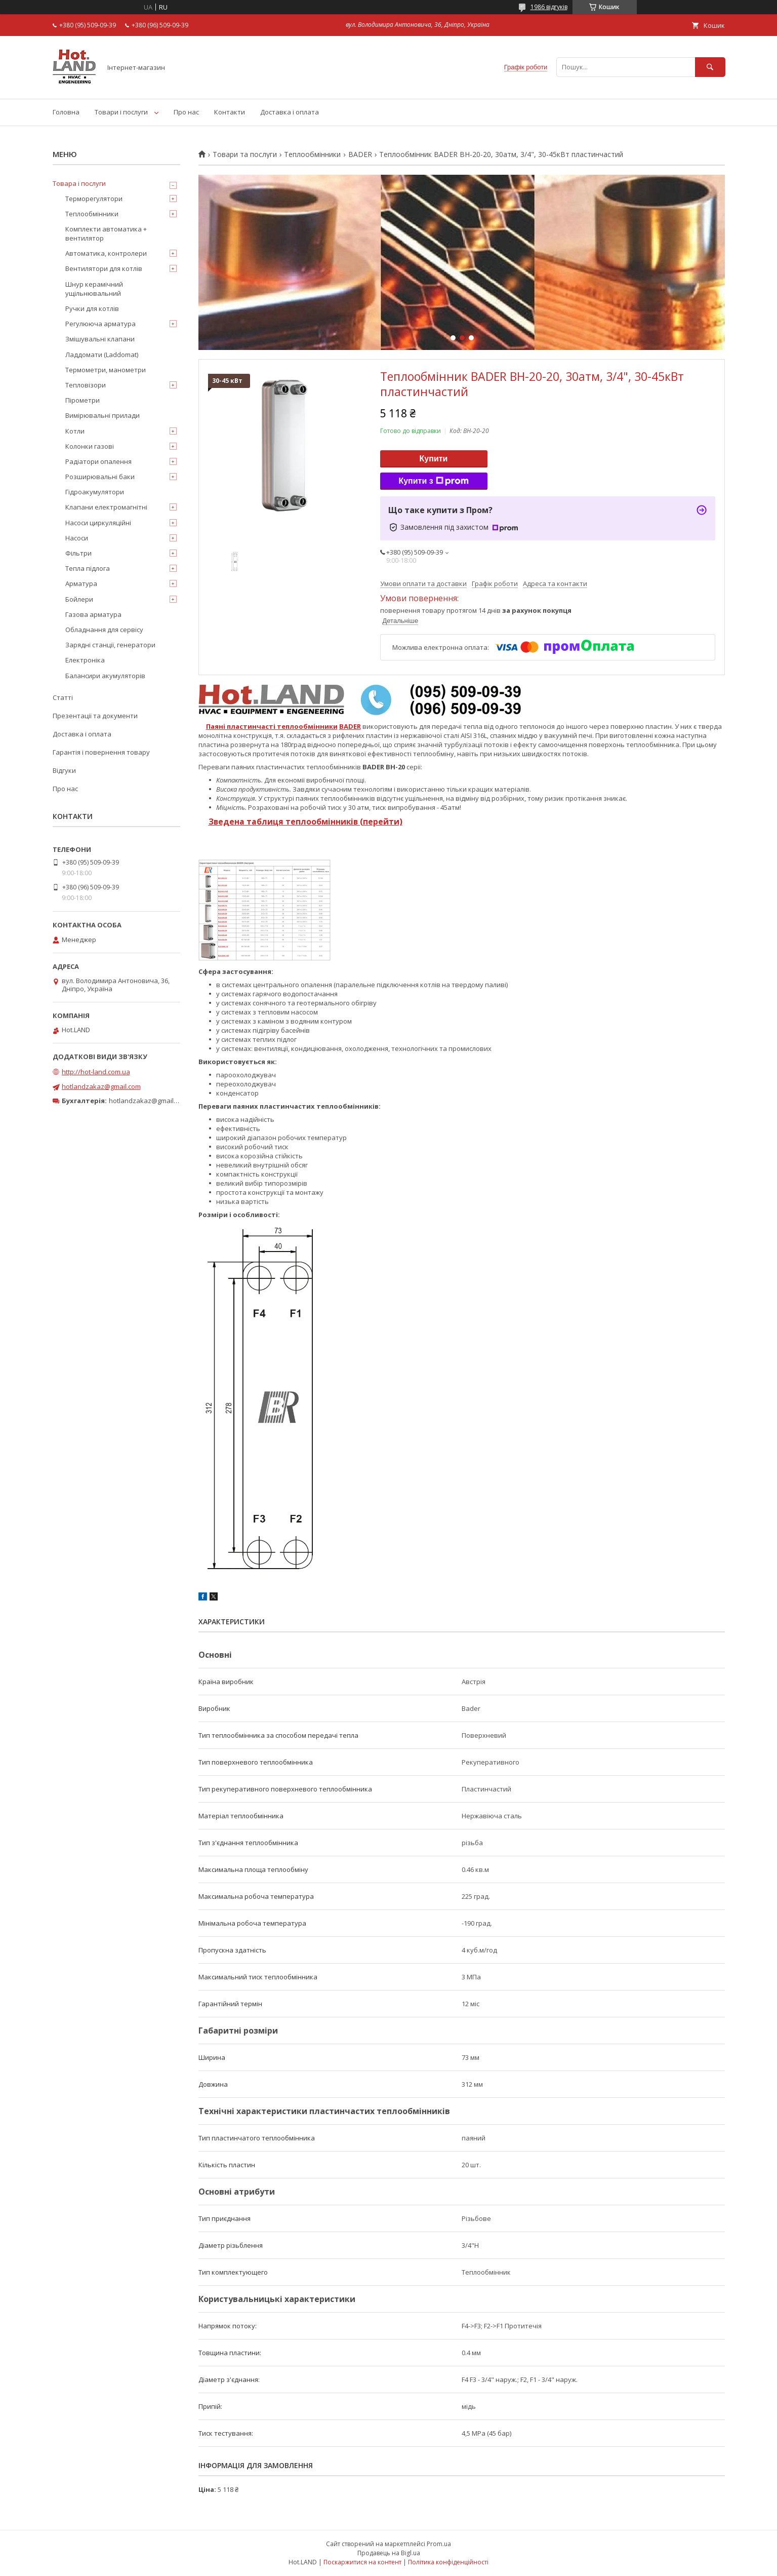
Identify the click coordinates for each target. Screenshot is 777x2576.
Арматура (81, 583)
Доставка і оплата (289, 111)
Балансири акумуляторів (105, 675)
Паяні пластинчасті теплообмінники (272, 726)
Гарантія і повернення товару (101, 752)
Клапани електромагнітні (106, 507)
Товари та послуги (245, 154)
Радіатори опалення (98, 461)
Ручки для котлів (92, 308)
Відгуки (64, 770)
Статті (63, 697)
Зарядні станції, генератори (110, 644)
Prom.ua (439, 2544)
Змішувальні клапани (100, 338)
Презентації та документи (95, 715)
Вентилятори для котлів (103, 268)
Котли (75, 431)
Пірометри (82, 400)
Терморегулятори (93, 198)
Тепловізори (85, 384)
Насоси (76, 537)
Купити (434, 458)
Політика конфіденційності (448, 2562)
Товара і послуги (79, 183)
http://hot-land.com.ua (96, 1072)
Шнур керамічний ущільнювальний (94, 289)
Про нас (186, 111)
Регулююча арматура (100, 323)
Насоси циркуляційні (98, 522)
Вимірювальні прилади (102, 415)
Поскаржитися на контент (362, 2562)
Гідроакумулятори (94, 491)
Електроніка (85, 660)
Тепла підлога (87, 568)
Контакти (229, 111)
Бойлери (79, 599)
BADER (360, 154)
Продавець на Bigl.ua (388, 2553)
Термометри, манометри (105, 369)
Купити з (433, 481)
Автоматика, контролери (106, 253)
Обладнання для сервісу (104, 629)
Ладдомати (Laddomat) (101, 354)
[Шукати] (710, 67)
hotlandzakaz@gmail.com (101, 1086)
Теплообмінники (312, 154)
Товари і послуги (121, 111)
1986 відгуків (548, 7)
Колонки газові (89, 446)
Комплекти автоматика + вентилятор (106, 233)
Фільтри (78, 553)
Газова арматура (93, 614)
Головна (66, 111)
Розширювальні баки (100, 476)
